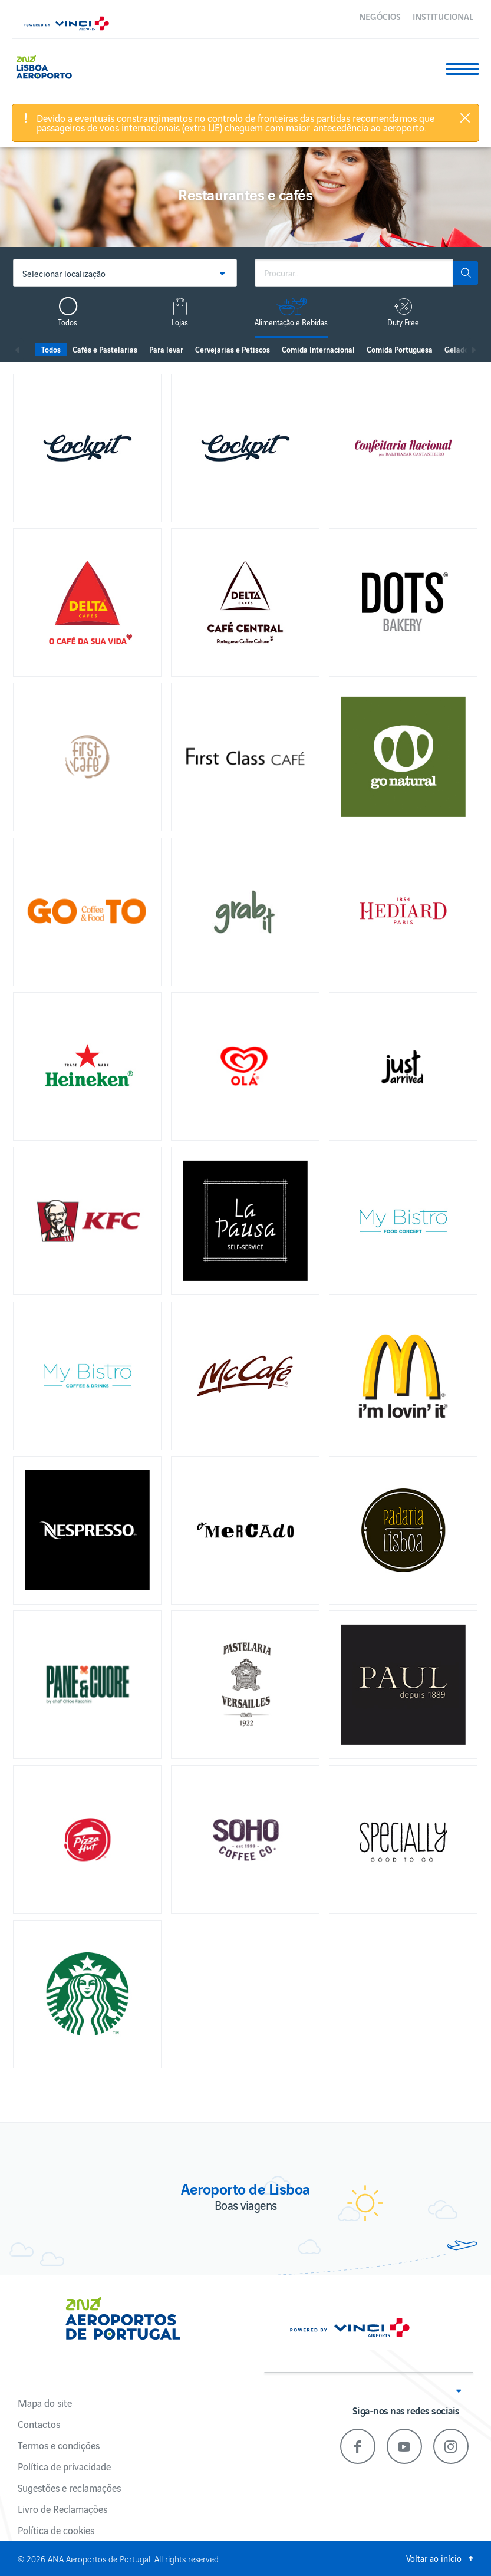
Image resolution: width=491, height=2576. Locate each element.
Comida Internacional (318, 349)
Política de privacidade (64, 2466)
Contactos (39, 2424)
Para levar (166, 349)
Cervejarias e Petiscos (232, 349)
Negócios (380, 15)
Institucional (443, 15)
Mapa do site (45, 2403)
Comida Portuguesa (400, 349)
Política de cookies (56, 2530)
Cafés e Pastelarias (105, 349)
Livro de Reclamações (62, 2509)
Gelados (458, 349)
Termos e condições (59, 2445)
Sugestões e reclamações (69, 2488)
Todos (51, 349)
